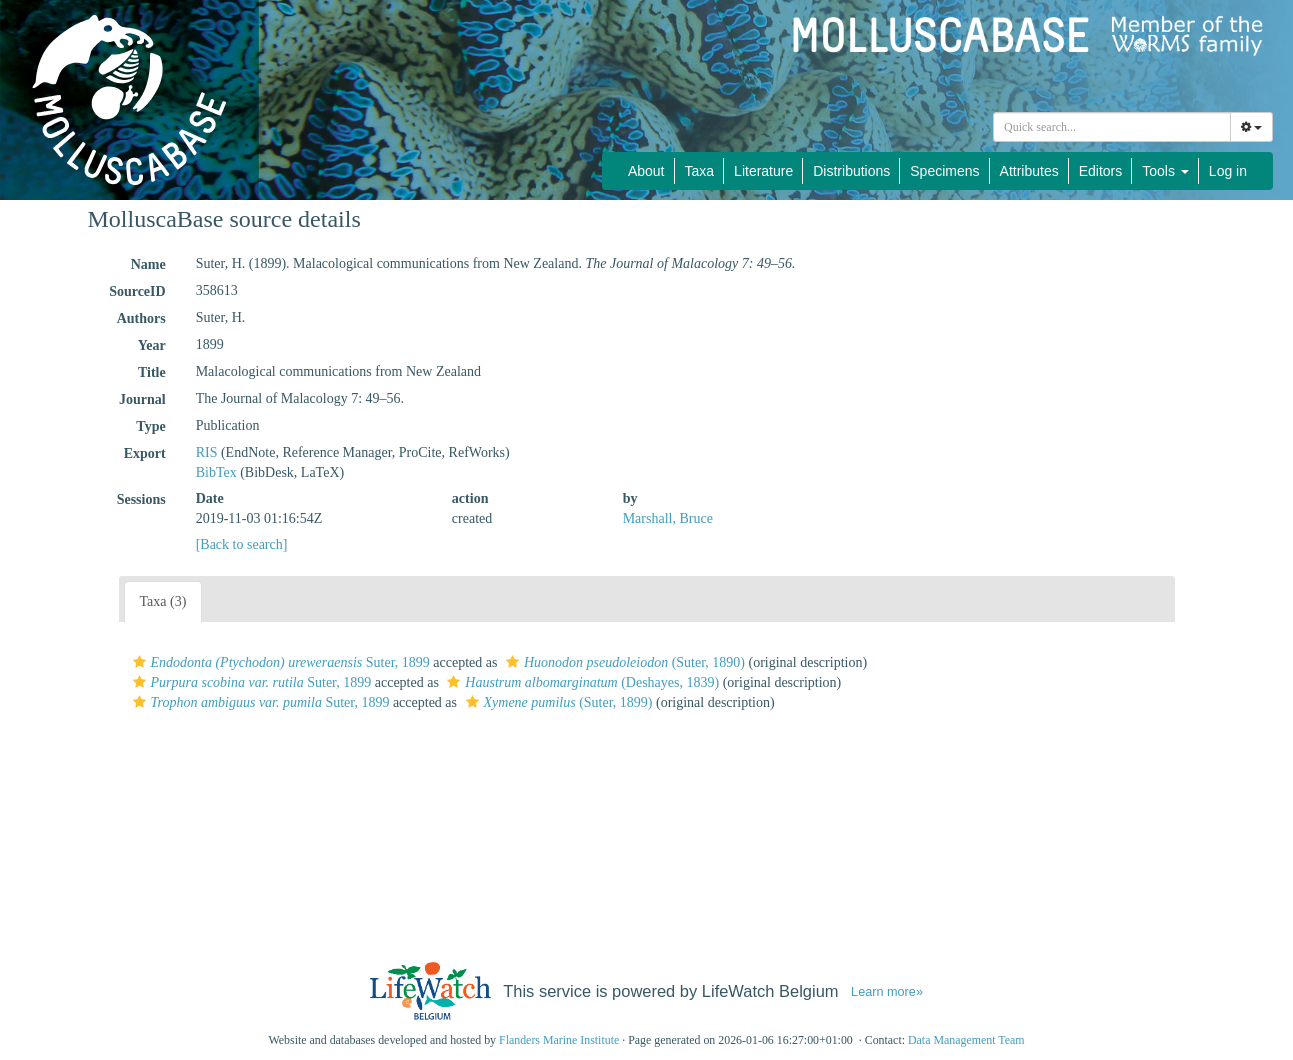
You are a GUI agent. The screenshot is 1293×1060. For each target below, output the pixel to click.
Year (152, 345)
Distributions (851, 171)
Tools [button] (1165, 171)
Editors (1101, 171)
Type (150, 426)
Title (152, 372)
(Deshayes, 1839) (580, 682)
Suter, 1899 (279, 662)
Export (145, 453)
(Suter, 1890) (623, 662)
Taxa (700, 171)
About (646, 171)
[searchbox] (1115, 127)
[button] (139, 662)
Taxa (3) (163, 601)
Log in (1228, 171)
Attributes (1029, 171)
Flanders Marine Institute (559, 1040)
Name (148, 264)
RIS (207, 452)
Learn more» (887, 992)
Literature (763, 171)
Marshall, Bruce (668, 518)
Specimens (944, 171)
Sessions (141, 499)
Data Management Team (966, 1040)
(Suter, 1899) (557, 702)
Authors (141, 318)
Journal (142, 399)
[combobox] (1112, 127)
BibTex (216, 472)
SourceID (137, 291)
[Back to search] (242, 544)
